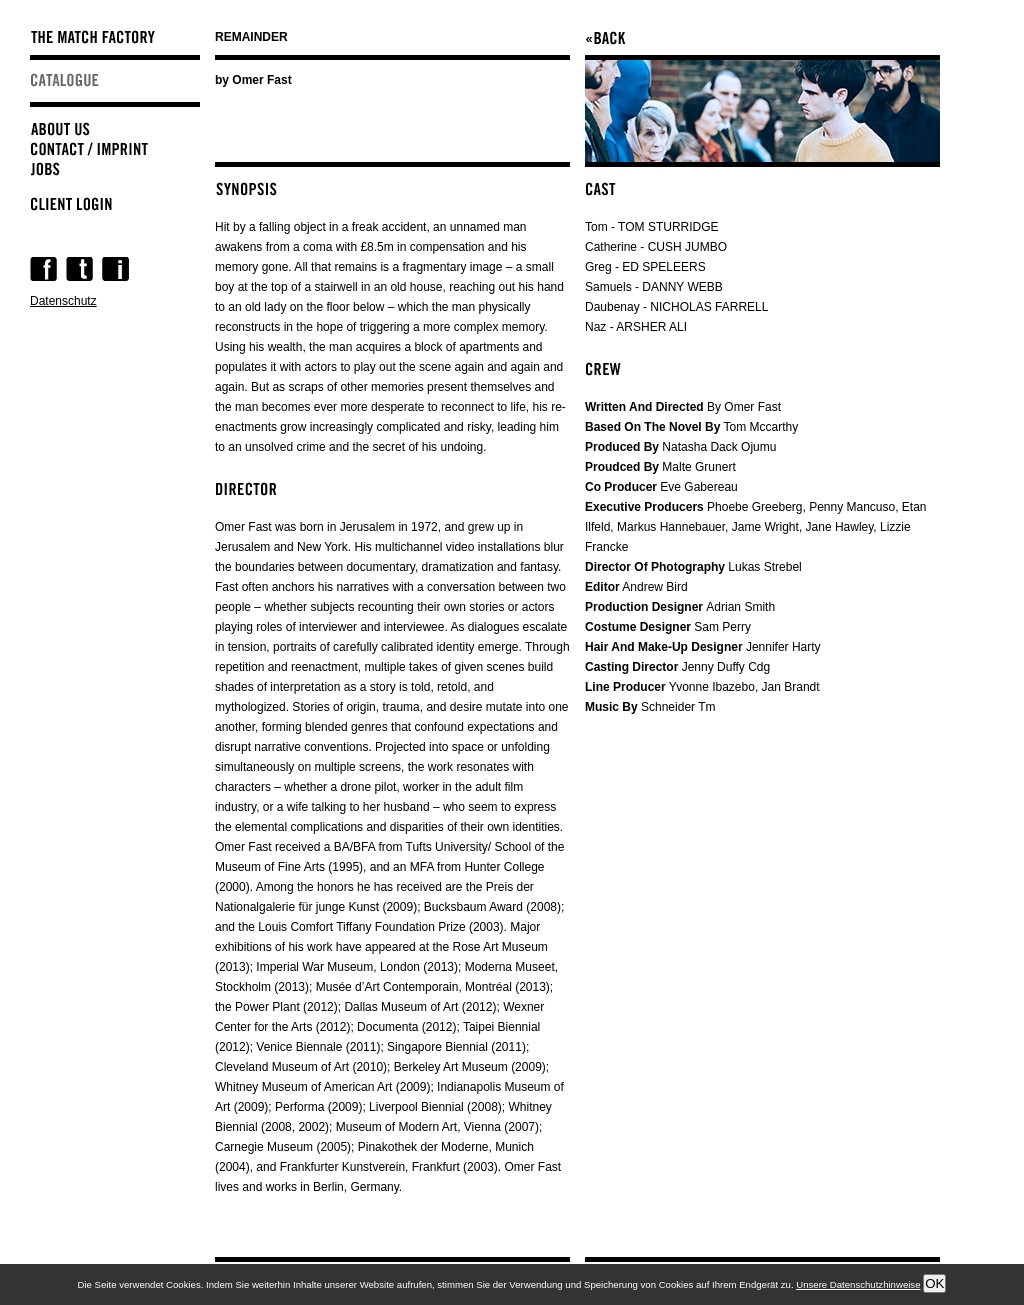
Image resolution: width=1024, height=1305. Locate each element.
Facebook (43, 269)
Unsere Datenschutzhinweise (858, 1284)
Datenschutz (63, 301)
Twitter (79, 269)
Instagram (115, 269)
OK (934, 1283)
